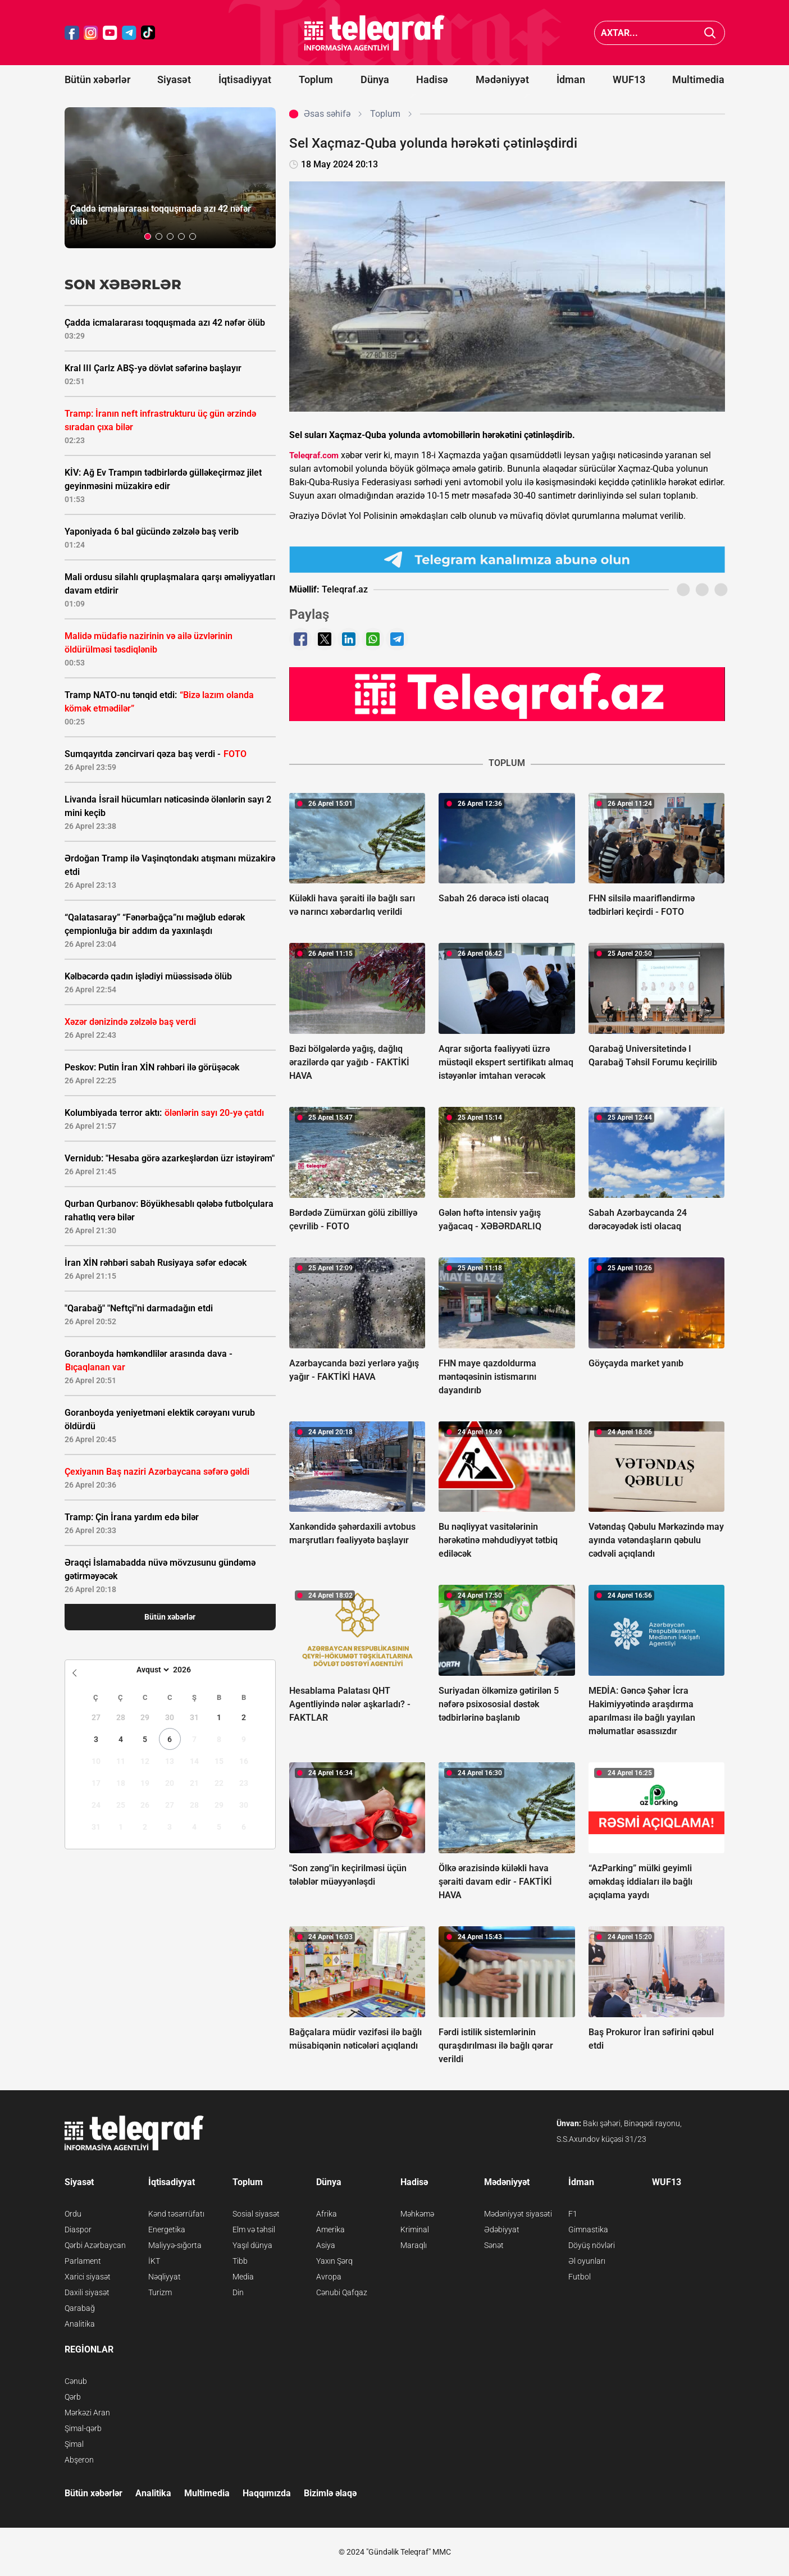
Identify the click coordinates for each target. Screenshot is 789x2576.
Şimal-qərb (83, 2428)
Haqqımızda (267, 2493)
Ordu (73, 2213)
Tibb (240, 2260)
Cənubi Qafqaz (341, 2292)
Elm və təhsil (253, 2229)
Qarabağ (80, 2308)
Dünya (375, 79)
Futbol (579, 2276)
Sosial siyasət (256, 2213)
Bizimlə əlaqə (330, 2493)
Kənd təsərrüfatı (176, 2213)
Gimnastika (588, 2229)
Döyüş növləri (591, 2245)
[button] (147, 236)
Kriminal (414, 2229)
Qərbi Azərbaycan (95, 2245)
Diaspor (78, 2229)
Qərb (73, 2396)
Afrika (326, 2213)
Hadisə (432, 79)
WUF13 (629, 79)
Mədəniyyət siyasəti (518, 2213)
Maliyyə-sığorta (175, 2245)
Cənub (76, 2381)
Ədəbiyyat (501, 2229)
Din (238, 2292)
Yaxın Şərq (334, 2260)
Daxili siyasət (87, 2292)
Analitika (80, 2323)
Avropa (328, 2276)
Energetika (166, 2229)
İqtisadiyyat (244, 79)
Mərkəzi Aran (87, 2412)
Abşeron (79, 2459)
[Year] (189, 1669)
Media (243, 2276)
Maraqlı (413, 2245)
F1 (572, 2213)
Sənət (494, 2245)
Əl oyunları (586, 2260)
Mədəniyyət (502, 79)
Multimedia (698, 79)
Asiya (325, 2245)
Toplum (316, 79)
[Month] (151, 1670)
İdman (571, 79)
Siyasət (174, 79)
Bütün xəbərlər (97, 79)
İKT (154, 2260)
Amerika (330, 2229)
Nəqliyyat (164, 2276)
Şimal (74, 2444)
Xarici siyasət (88, 2276)
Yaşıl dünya (252, 2245)
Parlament (83, 2260)
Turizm (160, 2292)
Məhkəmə (417, 2213)
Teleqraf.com (314, 455)
